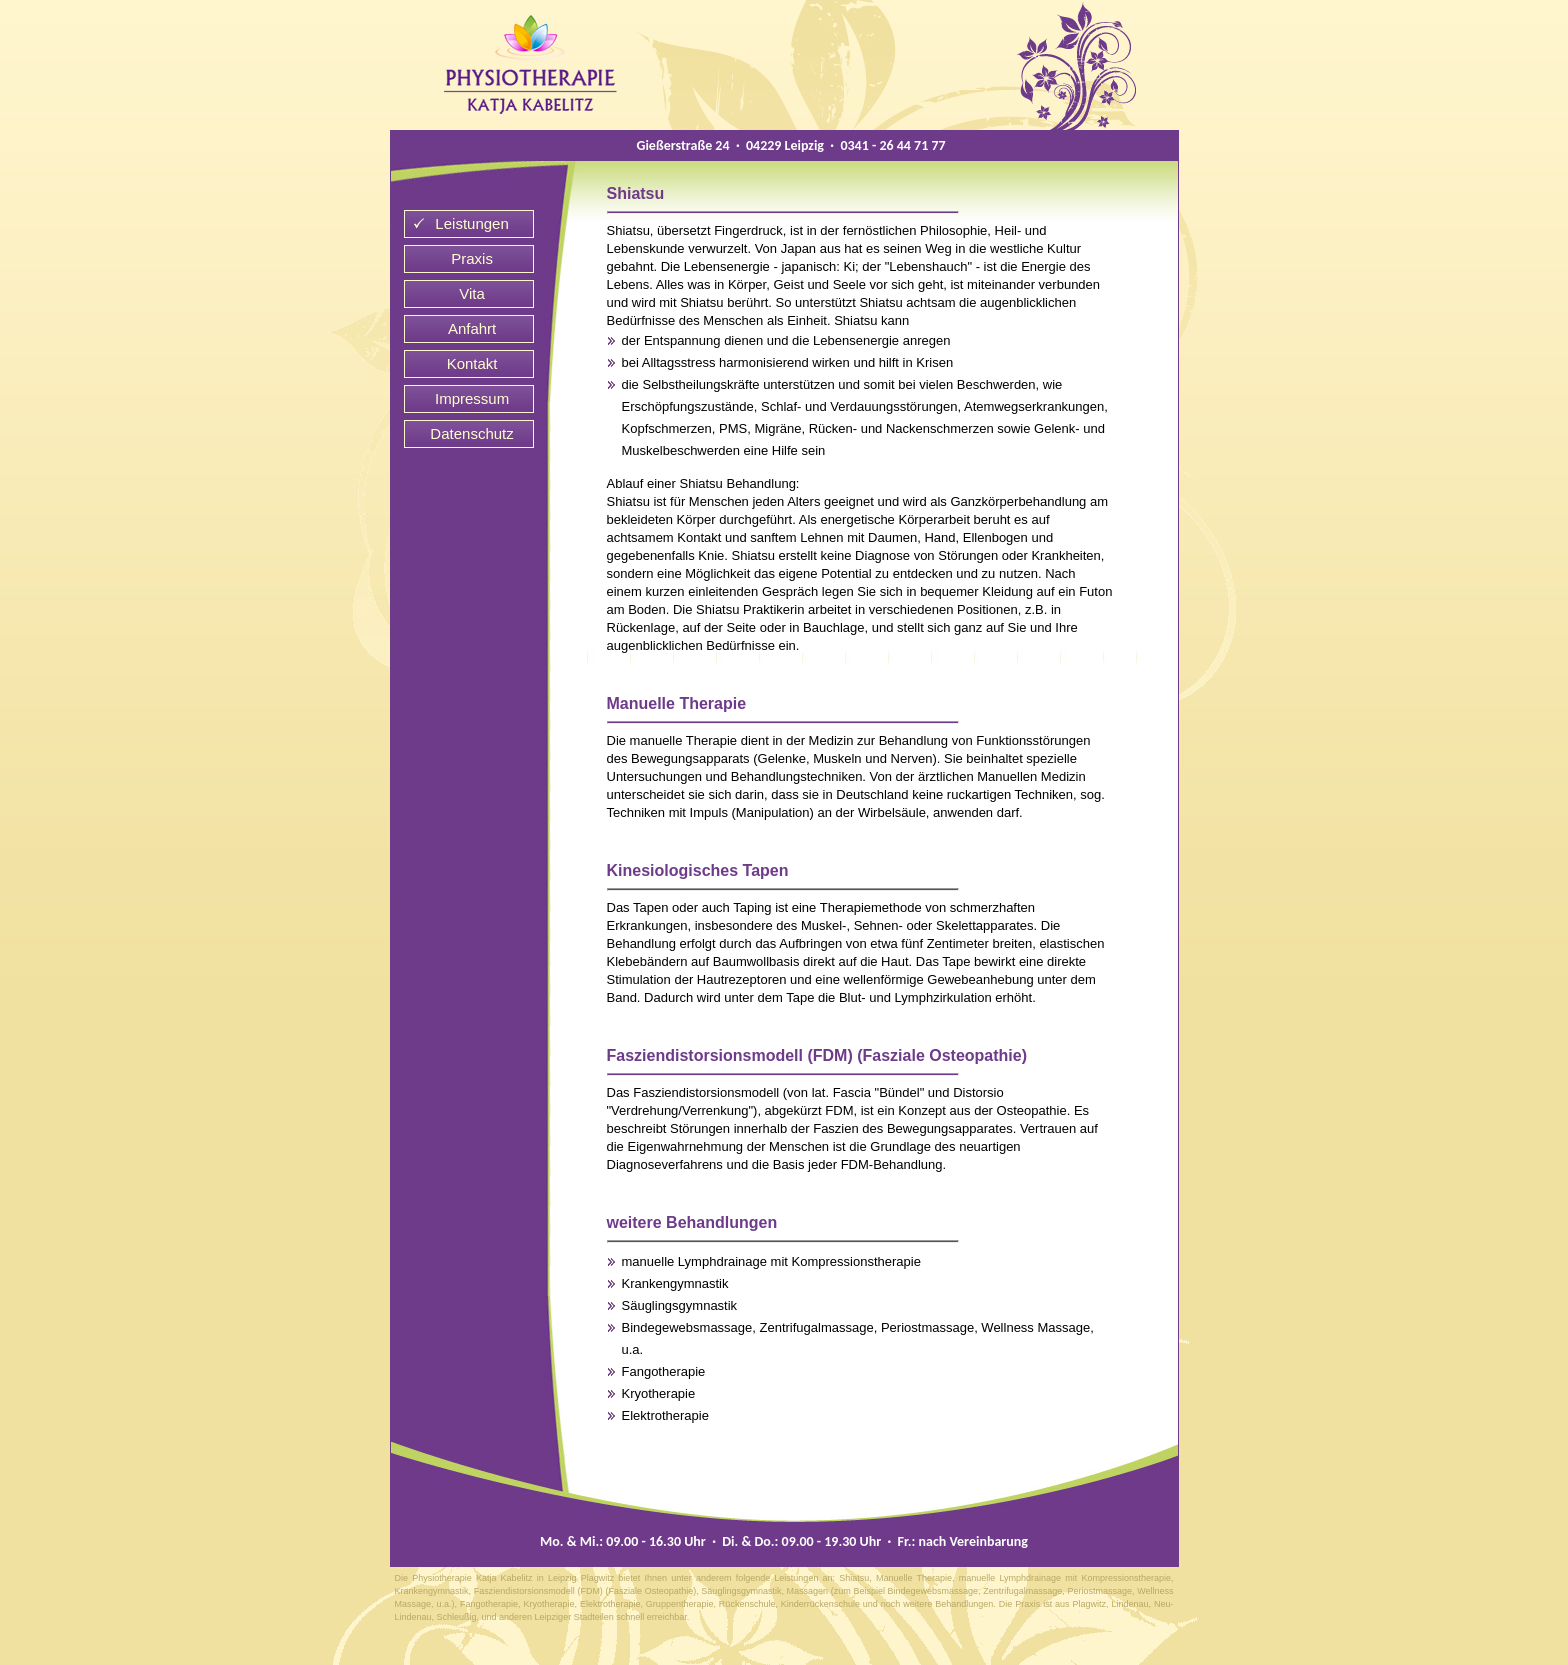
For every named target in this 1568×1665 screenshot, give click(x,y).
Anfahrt (472, 328)
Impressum (472, 398)
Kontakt (472, 363)
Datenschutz (471, 433)
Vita (472, 293)
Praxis (472, 258)
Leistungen (471, 223)
